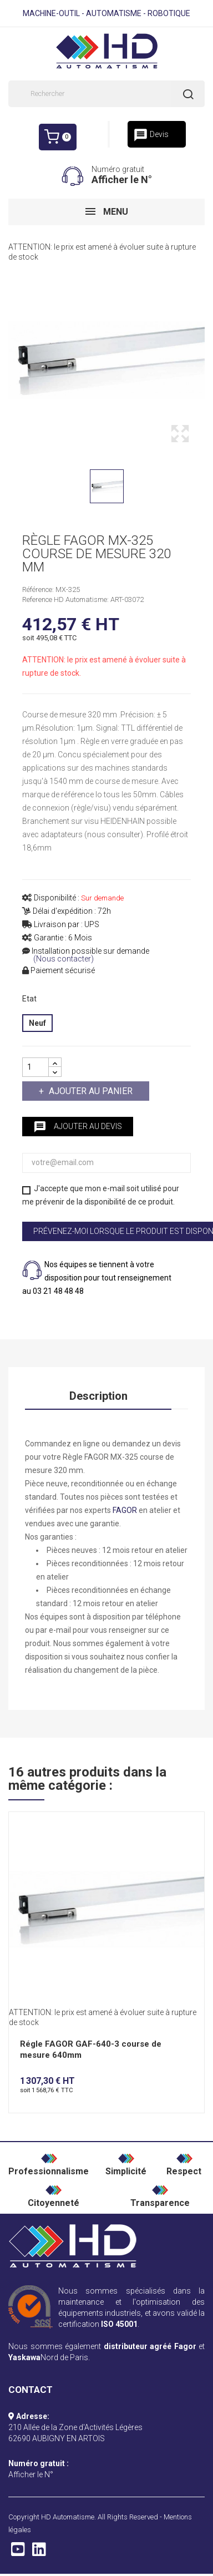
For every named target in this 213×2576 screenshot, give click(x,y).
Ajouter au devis (77, 1126)
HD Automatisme (67, 2517)
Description (98, 1396)
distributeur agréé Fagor (150, 2346)
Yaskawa (24, 2357)
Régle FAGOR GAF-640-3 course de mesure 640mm (90, 2049)
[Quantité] (35, 1067)
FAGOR (125, 1510)
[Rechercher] (106, 93)
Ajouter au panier (90, 1091)
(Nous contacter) (63, 959)
